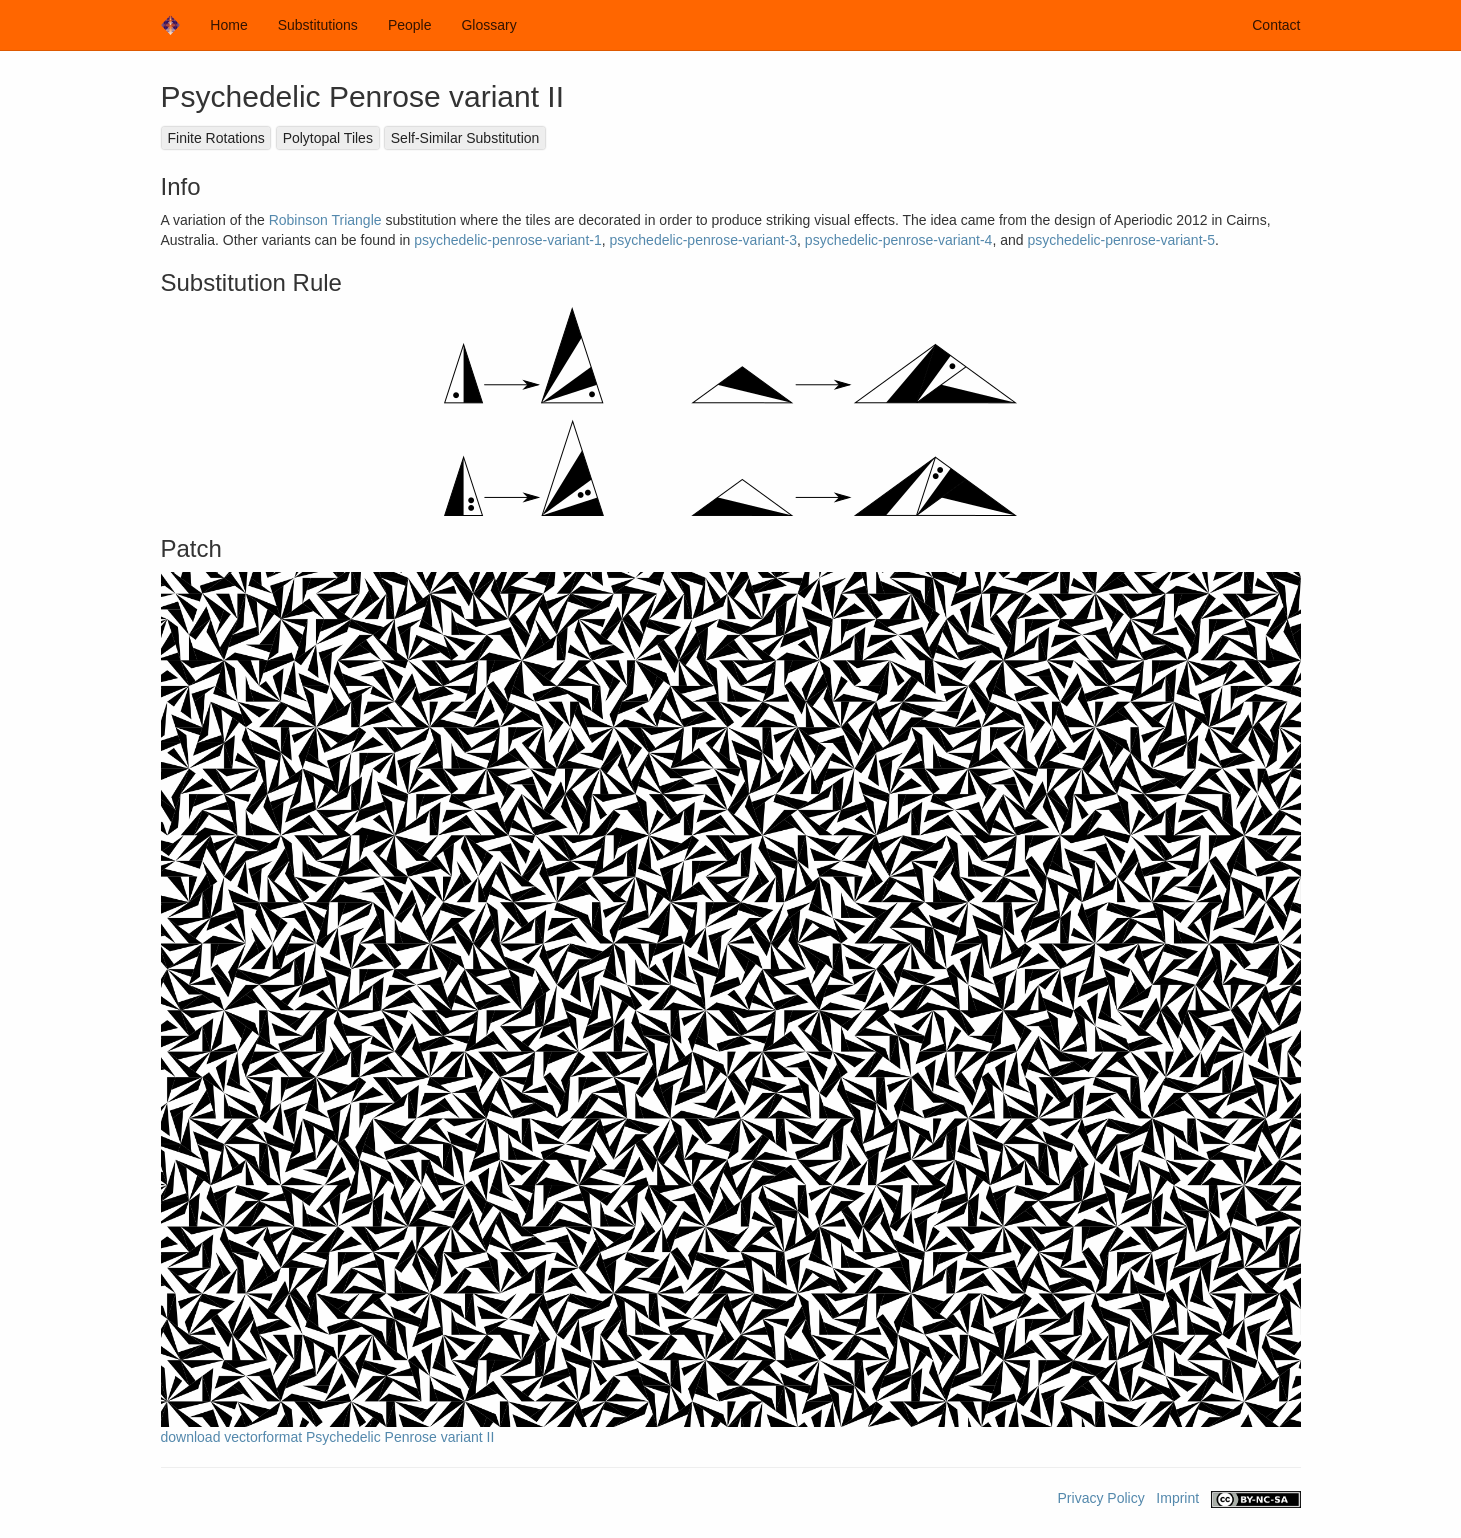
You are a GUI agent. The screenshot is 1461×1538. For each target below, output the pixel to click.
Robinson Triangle (325, 220)
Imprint (1177, 1498)
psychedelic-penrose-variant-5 (1121, 240)
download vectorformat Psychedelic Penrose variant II (328, 1437)
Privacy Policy (1101, 1498)
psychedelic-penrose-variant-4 (899, 240)
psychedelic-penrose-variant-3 (704, 240)
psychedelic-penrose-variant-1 (508, 240)
